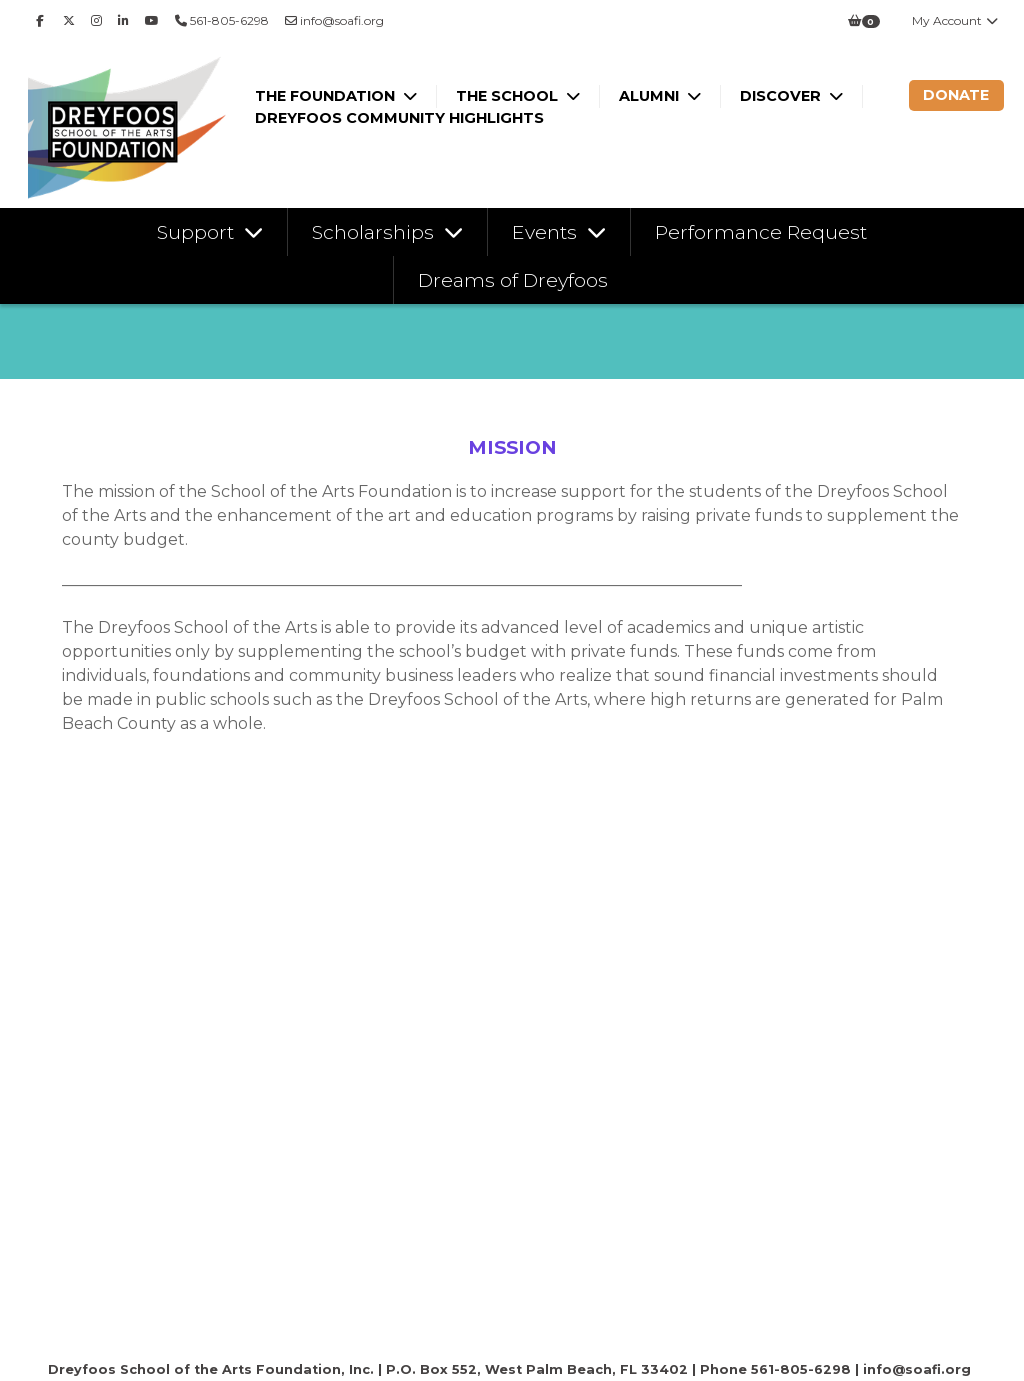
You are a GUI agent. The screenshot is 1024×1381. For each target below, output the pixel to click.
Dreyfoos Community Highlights (399, 118)
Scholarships (375, 232)
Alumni (651, 96)
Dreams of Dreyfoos (513, 280)
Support (198, 232)
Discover (782, 96)
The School (509, 96)
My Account (956, 20)
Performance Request (761, 232)
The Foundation (327, 96)
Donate (956, 95)
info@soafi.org (334, 20)
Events (547, 232)
